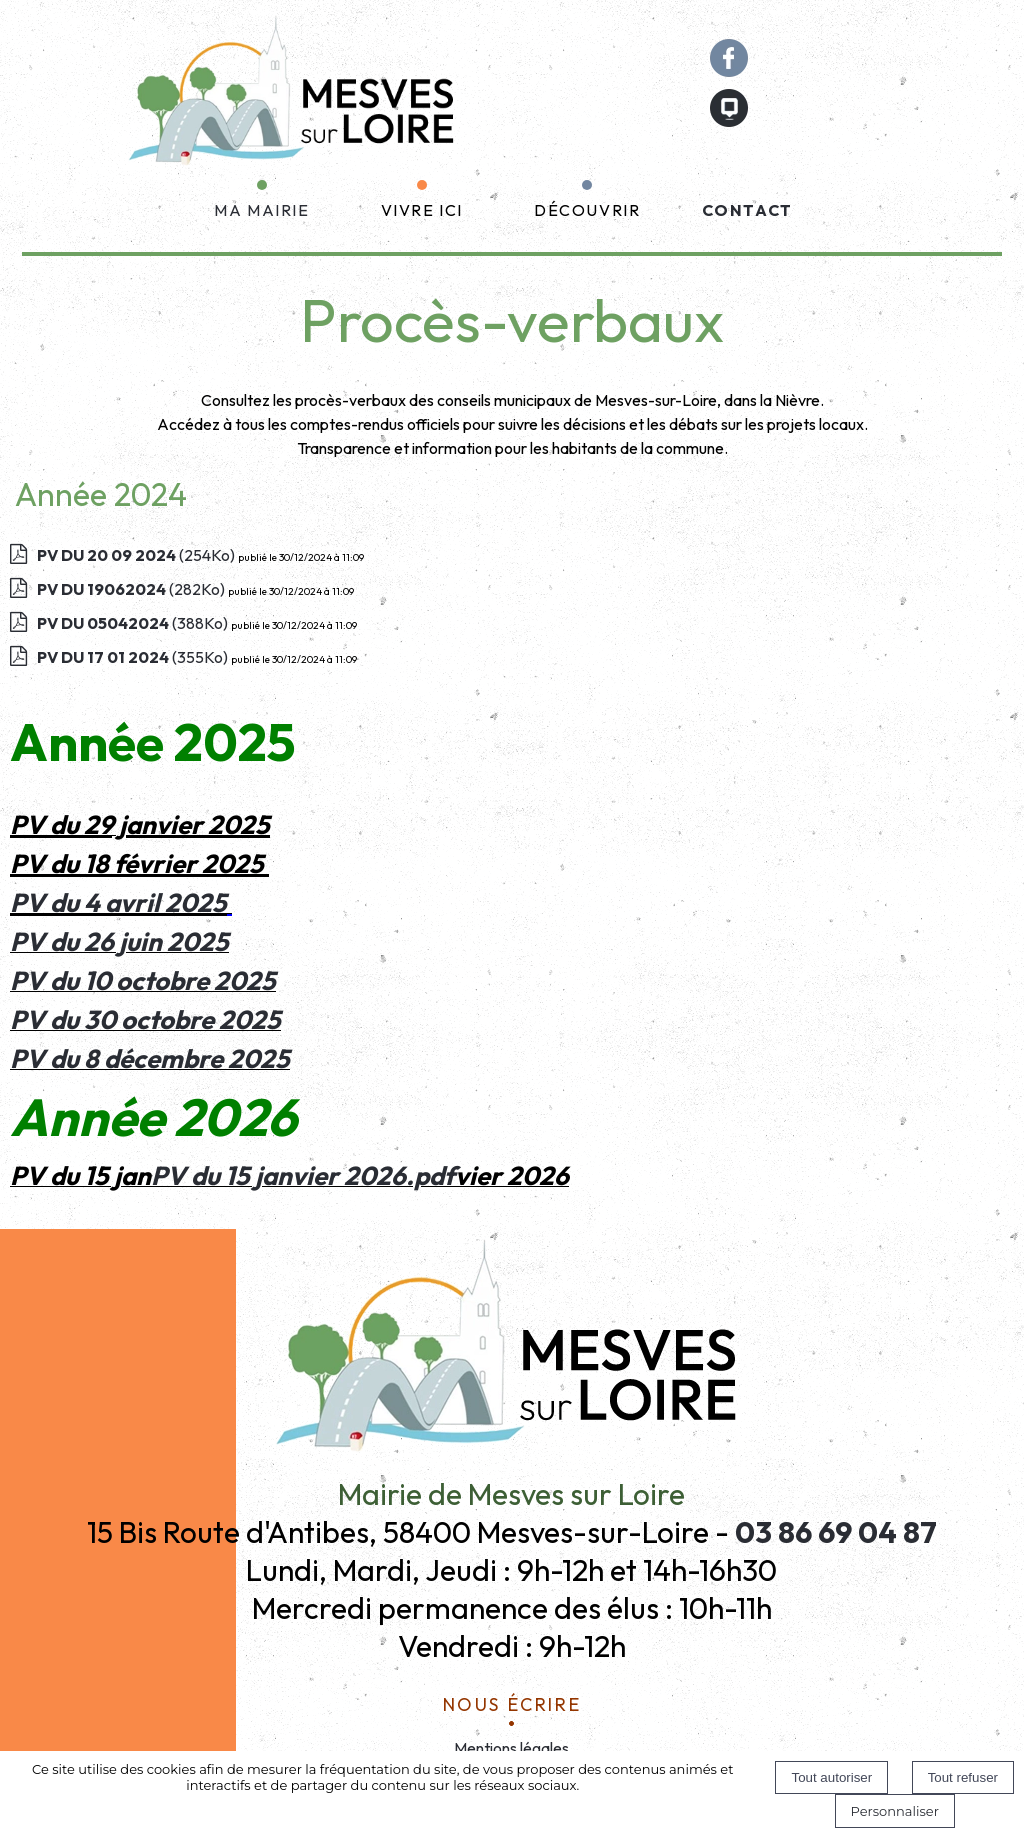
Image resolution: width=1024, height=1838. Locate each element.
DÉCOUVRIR (587, 210)
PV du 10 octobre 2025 (143, 980)
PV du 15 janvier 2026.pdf (303, 1175)
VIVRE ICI (422, 210)
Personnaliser (895, 1811)
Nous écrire (512, 1701)
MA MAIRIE (261, 210)
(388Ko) (134, 623)
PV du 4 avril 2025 (118, 902)
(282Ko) (132, 589)
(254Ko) (137, 555)
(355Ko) (134, 657)
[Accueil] (295, 99)
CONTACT (747, 210)
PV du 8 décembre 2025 (150, 1058)
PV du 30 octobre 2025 (145, 1019)
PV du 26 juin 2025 (119, 941)
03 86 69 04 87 (836, 1532)
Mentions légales (511, 1748)
